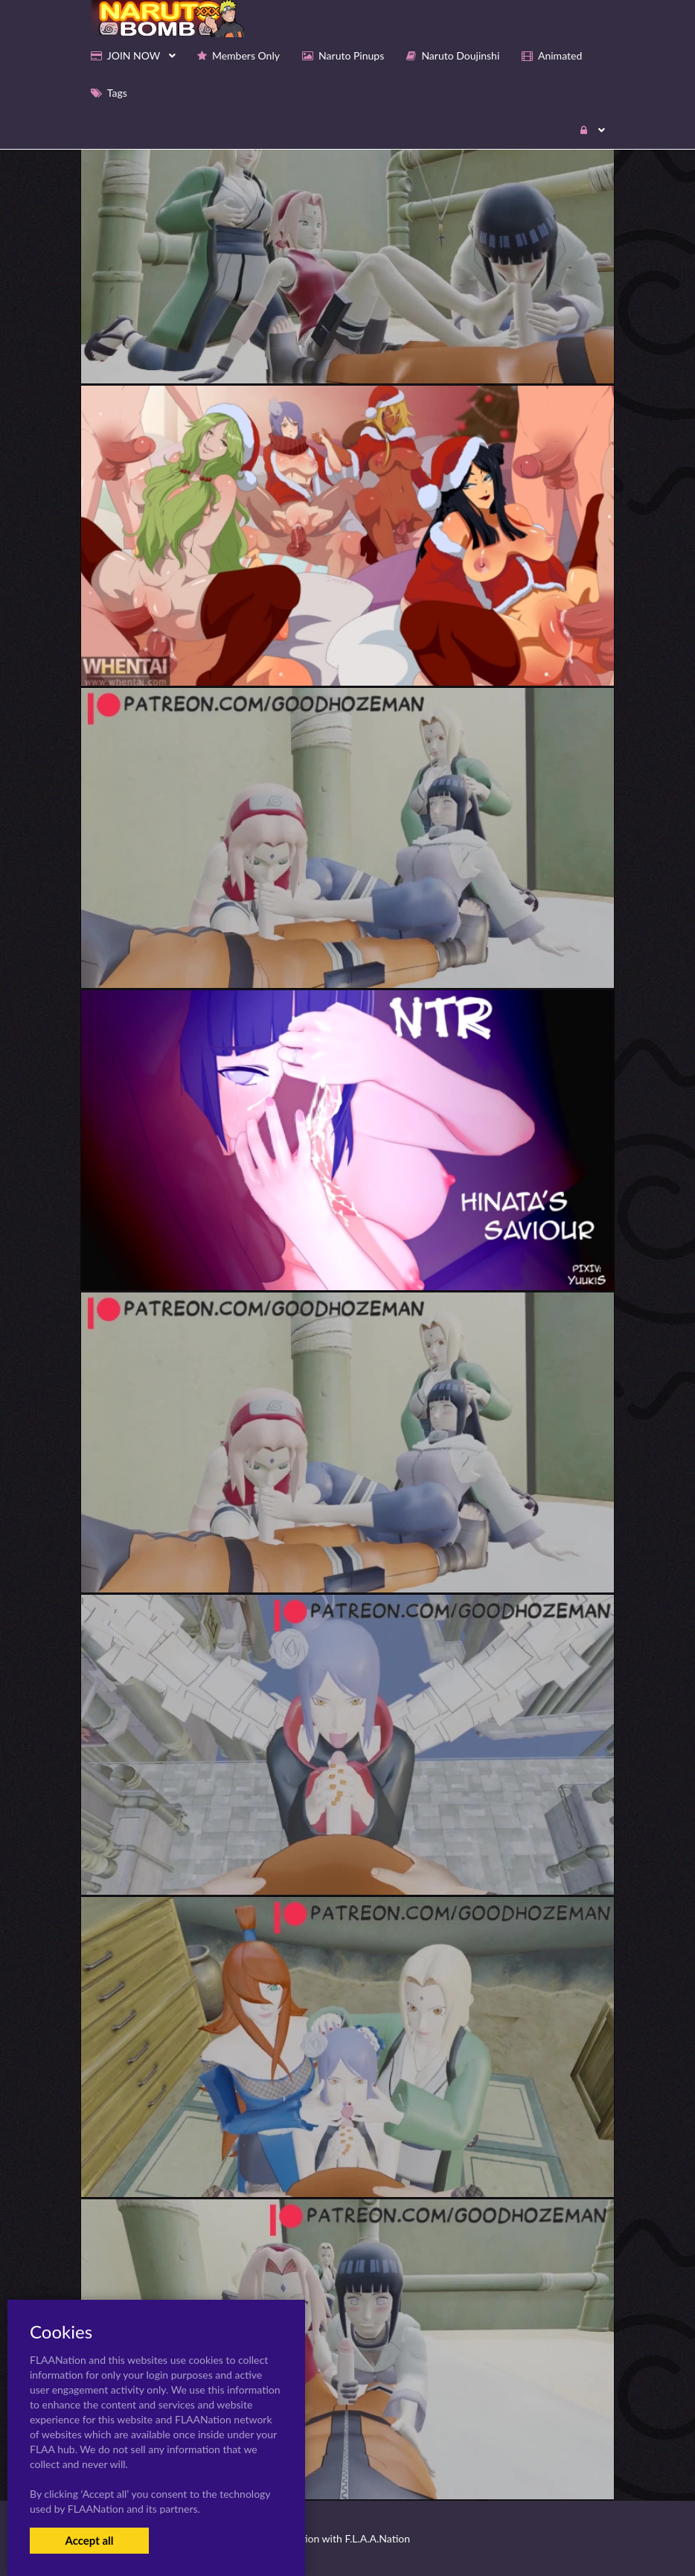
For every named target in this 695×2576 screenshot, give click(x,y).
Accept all (89, 2540)
